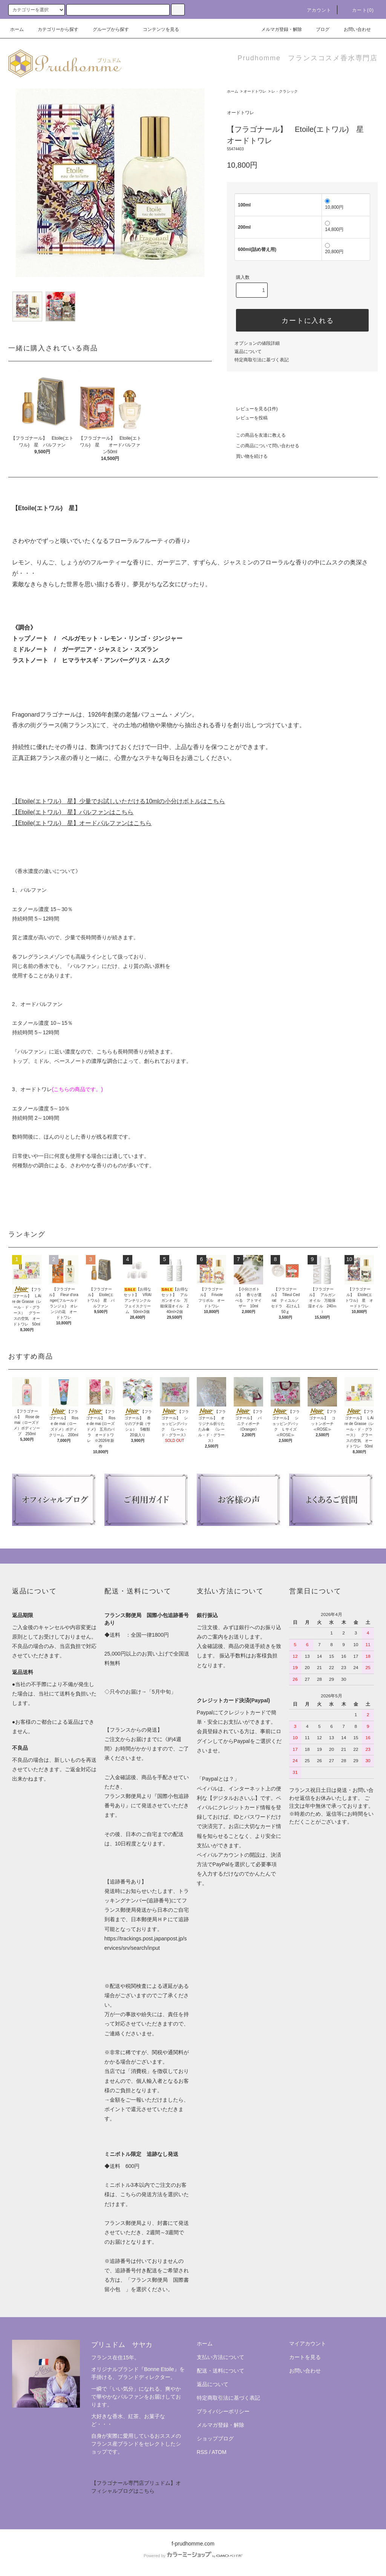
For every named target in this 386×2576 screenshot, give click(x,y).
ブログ (318, 29)
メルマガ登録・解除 (277, 29)
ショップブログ (215, 2438)
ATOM (219, 2452)
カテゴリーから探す (53, 29)
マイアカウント (307, 2344)
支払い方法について (220, 2357)
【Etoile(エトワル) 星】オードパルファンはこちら (82, 823)
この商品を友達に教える (256, 435)
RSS (202, 2452)
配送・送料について (220, 2371)
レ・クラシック (284, 91)
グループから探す (106, 29)
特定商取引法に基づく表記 (261, 359)
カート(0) (358, 10)
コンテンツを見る (156, 29)
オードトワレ (255, 91)
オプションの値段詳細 (257, 343)
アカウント (315, 10)
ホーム (17, 29)
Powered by (193, 2555)
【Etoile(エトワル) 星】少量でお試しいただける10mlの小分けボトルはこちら (118, 801)
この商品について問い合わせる (263, 445)
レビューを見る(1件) (252, 408)
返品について (248, 351)
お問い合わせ (353, 29)
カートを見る (305, 2357)
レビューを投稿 (247, 417)
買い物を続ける (247, 456)
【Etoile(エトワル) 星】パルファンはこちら (73, 812)
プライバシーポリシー (223, 2411)
